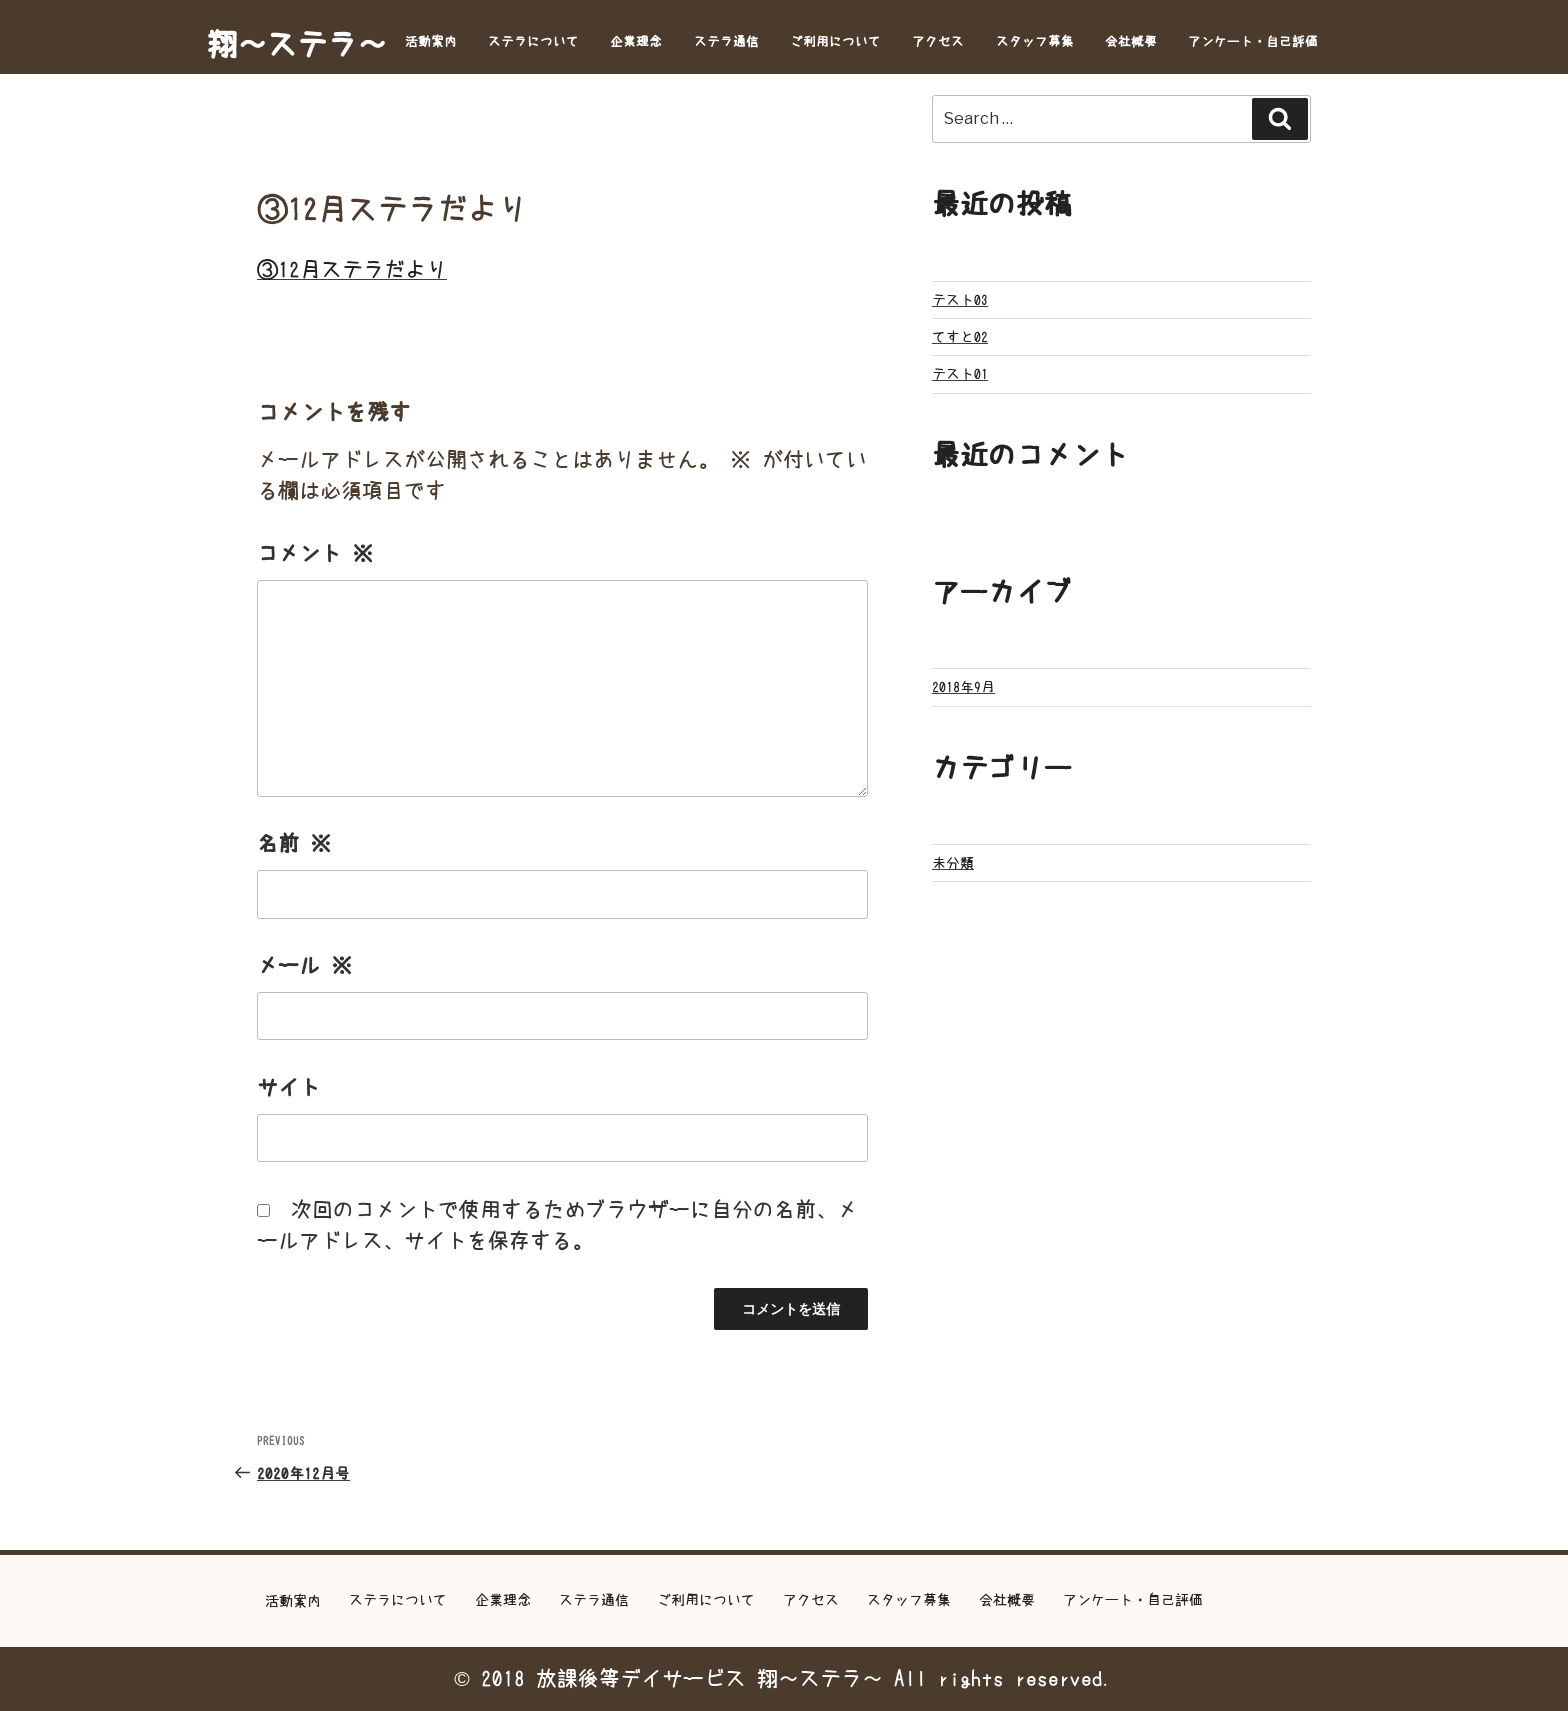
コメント (315, 553)
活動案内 (431, 41)
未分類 (953, 863)
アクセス (938, 41)
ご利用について (835, 41)
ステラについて (533, 41)
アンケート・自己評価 (1253, 41)
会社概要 (1131, 41)
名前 (294, 843)
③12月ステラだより (352, 269)
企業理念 (636, 41)
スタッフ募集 (1035, 41)
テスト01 (960, 374)
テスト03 (960, 300)
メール (304, 965)
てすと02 (960, 337)
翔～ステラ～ (297, 44)
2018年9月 (963, 687)
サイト (288, 1087)
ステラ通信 (726, 41)
